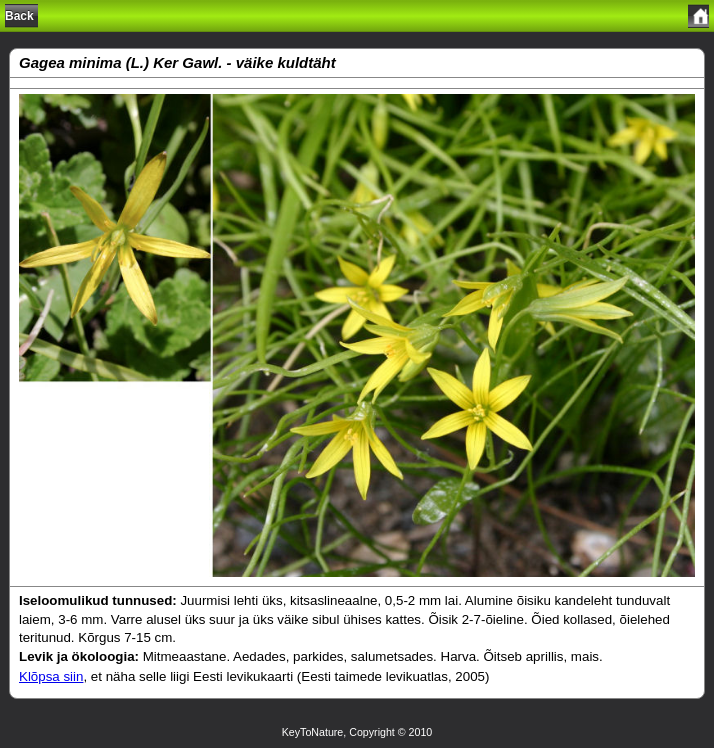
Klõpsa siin (51, 676)
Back (19, 16)
